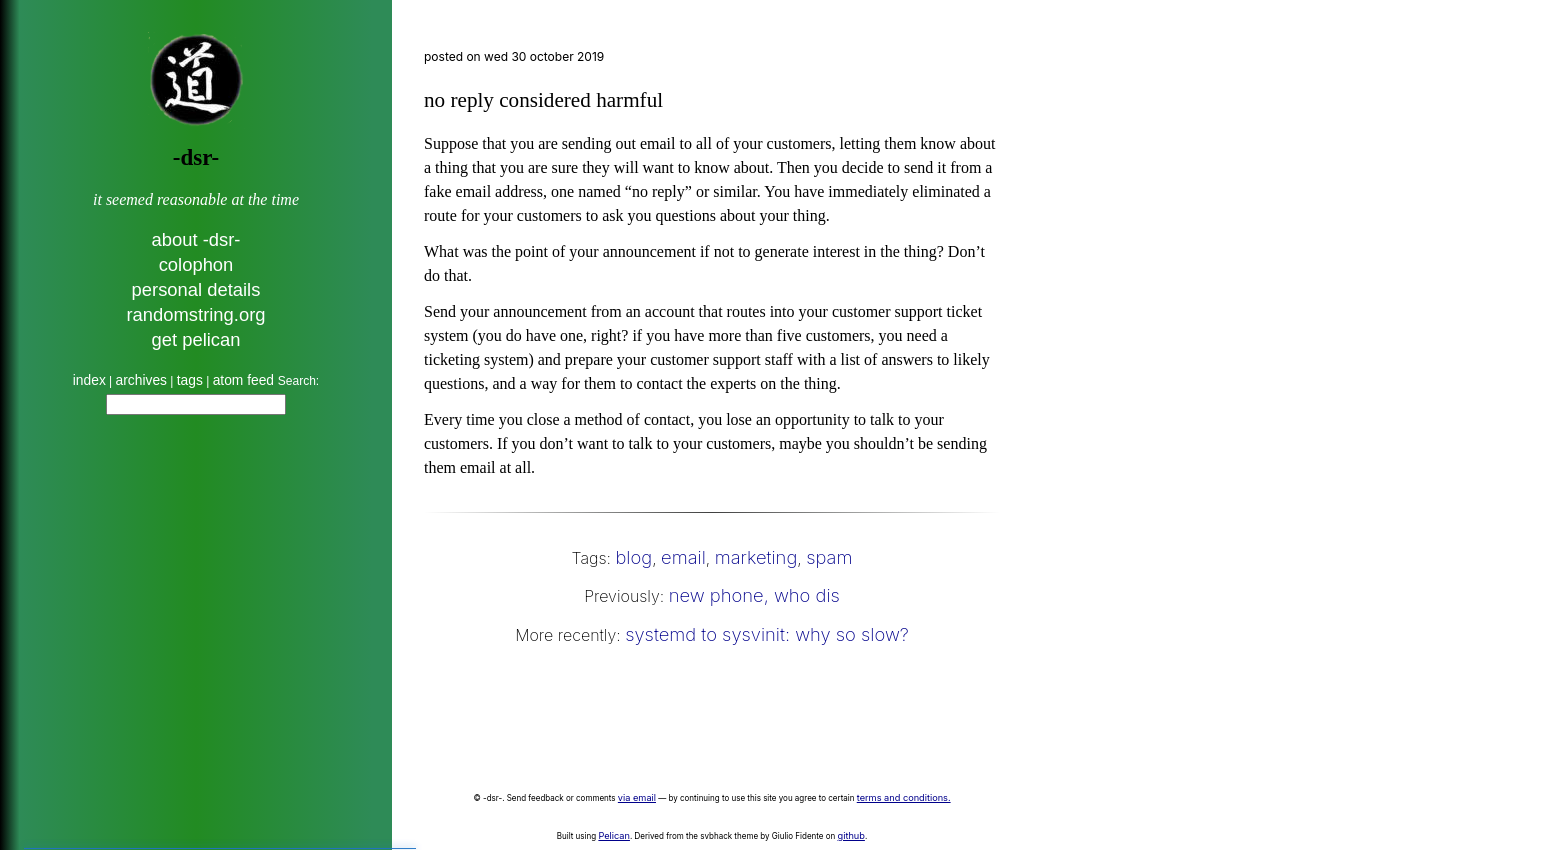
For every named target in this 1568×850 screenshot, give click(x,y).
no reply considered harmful (543, 100)
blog (633, 557)
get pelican (196, 339)
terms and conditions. (904, 797)
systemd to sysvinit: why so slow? (767, 634)
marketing (756, 557)
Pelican (614, 835)
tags (190, 380)
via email (637, 797)
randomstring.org (195, 314)
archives (141, 380)
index (89, 380)
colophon (196, 264)
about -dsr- (196, 239)
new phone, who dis (754, 595)
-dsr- (196, 157)
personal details (196, 289)
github (851, 835)
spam (829, 557)
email (683, 557)
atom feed (245, 380)
